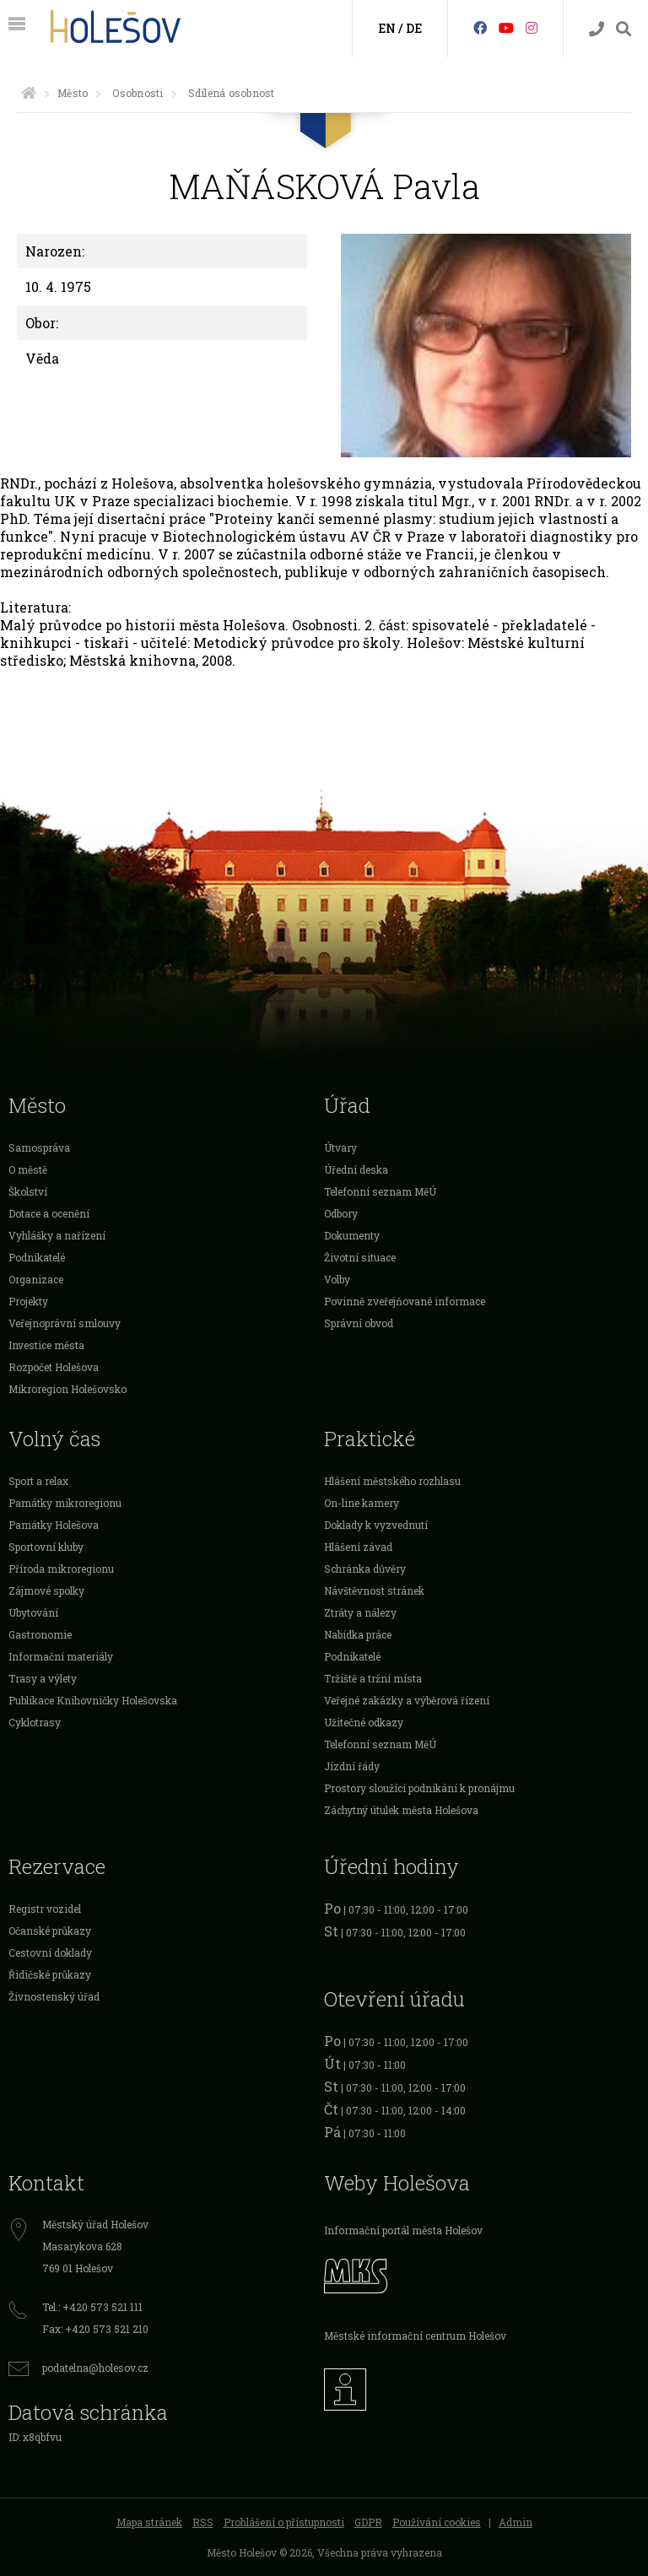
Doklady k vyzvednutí (376, 1524)
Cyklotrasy (34, 1722)
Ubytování (33, 1612)
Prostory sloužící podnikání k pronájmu (419, 1788)
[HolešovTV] (506, 27)
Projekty (28, 1301)
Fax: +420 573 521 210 (95, 2329)
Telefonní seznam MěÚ (380, 1191)
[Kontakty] (596, 29)
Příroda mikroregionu (61, 1568)
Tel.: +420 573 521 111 (92, 2307)
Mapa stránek (149, 2522)
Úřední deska (356, 1169)
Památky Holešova (53, 1524)
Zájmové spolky (46, 1590)
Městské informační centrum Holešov (415, 2335)
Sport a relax (38, 1481)
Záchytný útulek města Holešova (401, 1810)
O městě (27, 1169)
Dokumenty (352, 1235)
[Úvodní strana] (28, 93)
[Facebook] (480, 27)
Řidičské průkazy (49, 1974)
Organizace (35, 1279)
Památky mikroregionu (65, 1502)
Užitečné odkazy (363, 1722)
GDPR (368, 2522)
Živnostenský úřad (54, 1996)
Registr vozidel (44, 1908)
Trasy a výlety (42, 1678)
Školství (27, 1191)
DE (414, 28)
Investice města (46, 1345)
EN (387, 28)
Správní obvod (358, 1323)
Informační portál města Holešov (403, 2230)
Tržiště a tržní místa (373, 1678)
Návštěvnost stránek (374, 1590)
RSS (202, 2522)
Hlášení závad (358, 1546)
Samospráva (39, 1147)
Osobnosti (137, 93)
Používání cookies (436, 2522)
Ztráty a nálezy (360, 1612)
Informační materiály (60, 1656)
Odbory (341, 1213)
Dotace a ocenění (48, 1213)
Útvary (340, 1147)
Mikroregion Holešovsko (67, 1389)
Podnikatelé (36, 1257)
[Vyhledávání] (623, 29)
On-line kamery (361, 1502)
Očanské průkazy (49, 1930)
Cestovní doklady (50, 1952)
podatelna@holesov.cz (95, 2367)
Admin (515, 2522)
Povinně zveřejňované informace (404, 1301)
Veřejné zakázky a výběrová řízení (406, 1700)
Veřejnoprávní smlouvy (64, 1323)
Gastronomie (40, 1634)
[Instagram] (531, 27)
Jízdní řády (352, 1766)
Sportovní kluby (46, 1546)
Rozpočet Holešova (53, 1367)
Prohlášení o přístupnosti (284, 2522)
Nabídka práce (358, 1634)
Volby (337, 1279)
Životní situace (360, 1257)
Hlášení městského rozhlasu (392, 1481)
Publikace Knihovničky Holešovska (92, 1700)
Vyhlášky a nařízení (56, 1235)
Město (72, 93)
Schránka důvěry (365, 1568)
